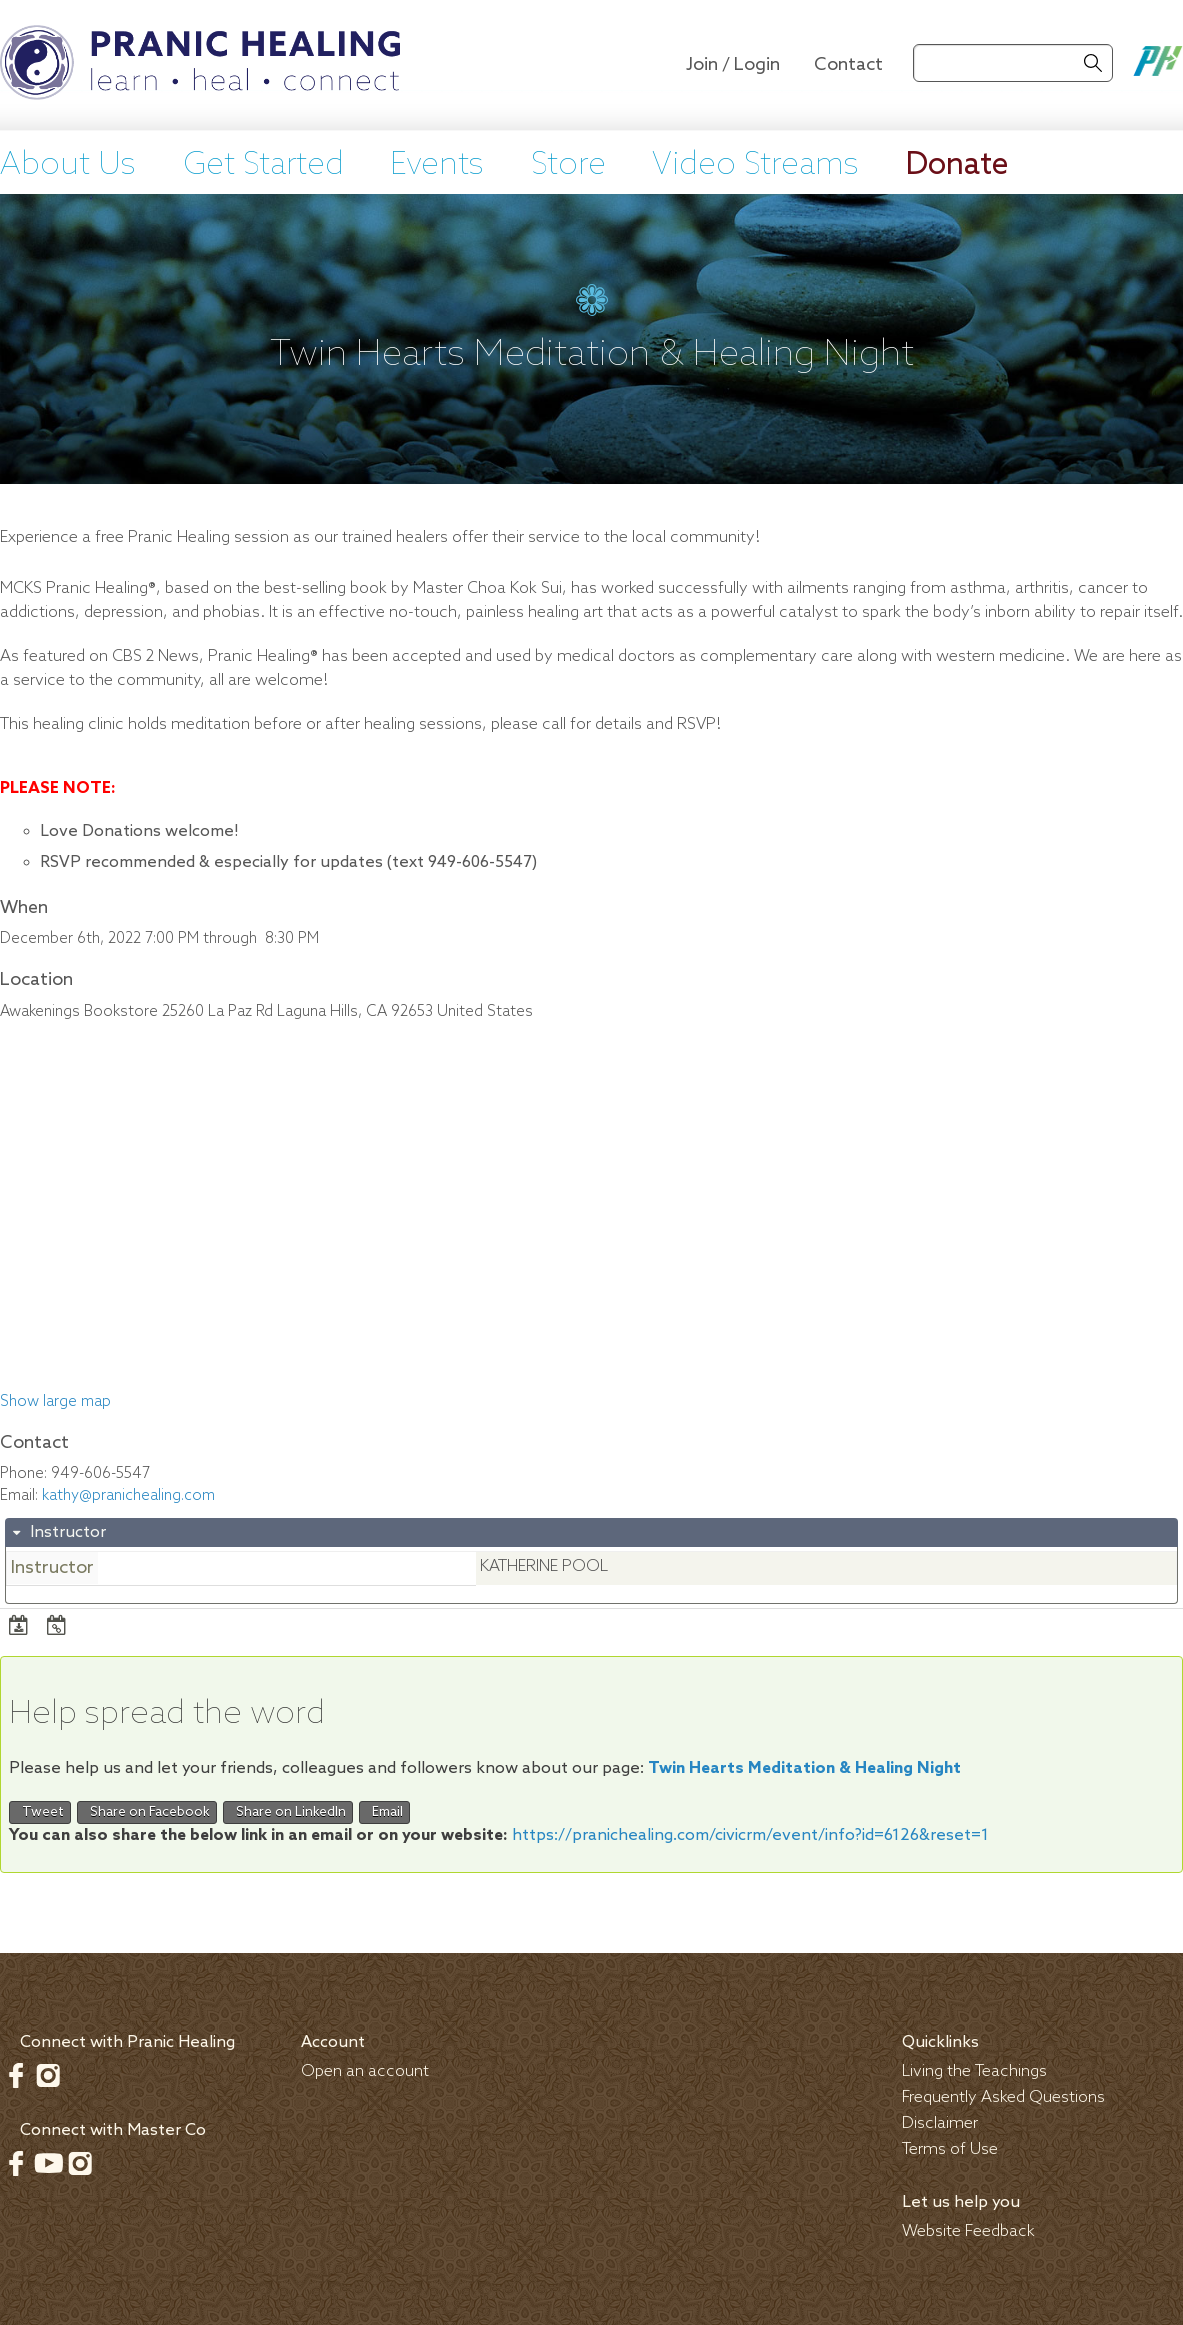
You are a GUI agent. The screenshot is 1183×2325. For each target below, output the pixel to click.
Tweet (40, 1812)
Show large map (55, 1402)
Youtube (48, 2163)
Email (384, 1812)
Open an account (365, 2071)
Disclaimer (940, 2123)
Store (568, 165)
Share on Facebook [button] (147, 1812)
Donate (957, 165)
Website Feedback (968, 2231)
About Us (68, 165)
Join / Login (733, 65)
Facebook (16, 2075)
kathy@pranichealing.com (128, 1496)
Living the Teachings (974, 2071)
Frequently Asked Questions (1003, 2097)
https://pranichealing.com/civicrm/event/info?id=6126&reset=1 (750, 1835)
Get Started (263, 165)
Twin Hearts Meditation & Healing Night (804, 1768)
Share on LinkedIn (288, 1812)
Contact (848, 65)
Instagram (48, 2075)
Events (437, 165)
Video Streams (755, 165)
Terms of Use (950, 2149)
